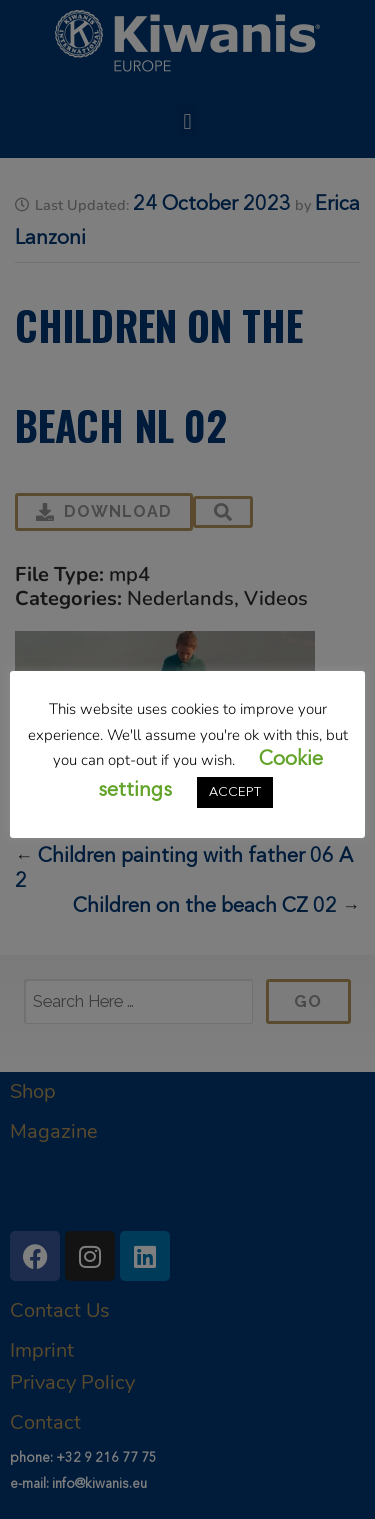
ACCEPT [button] (235, 792)
